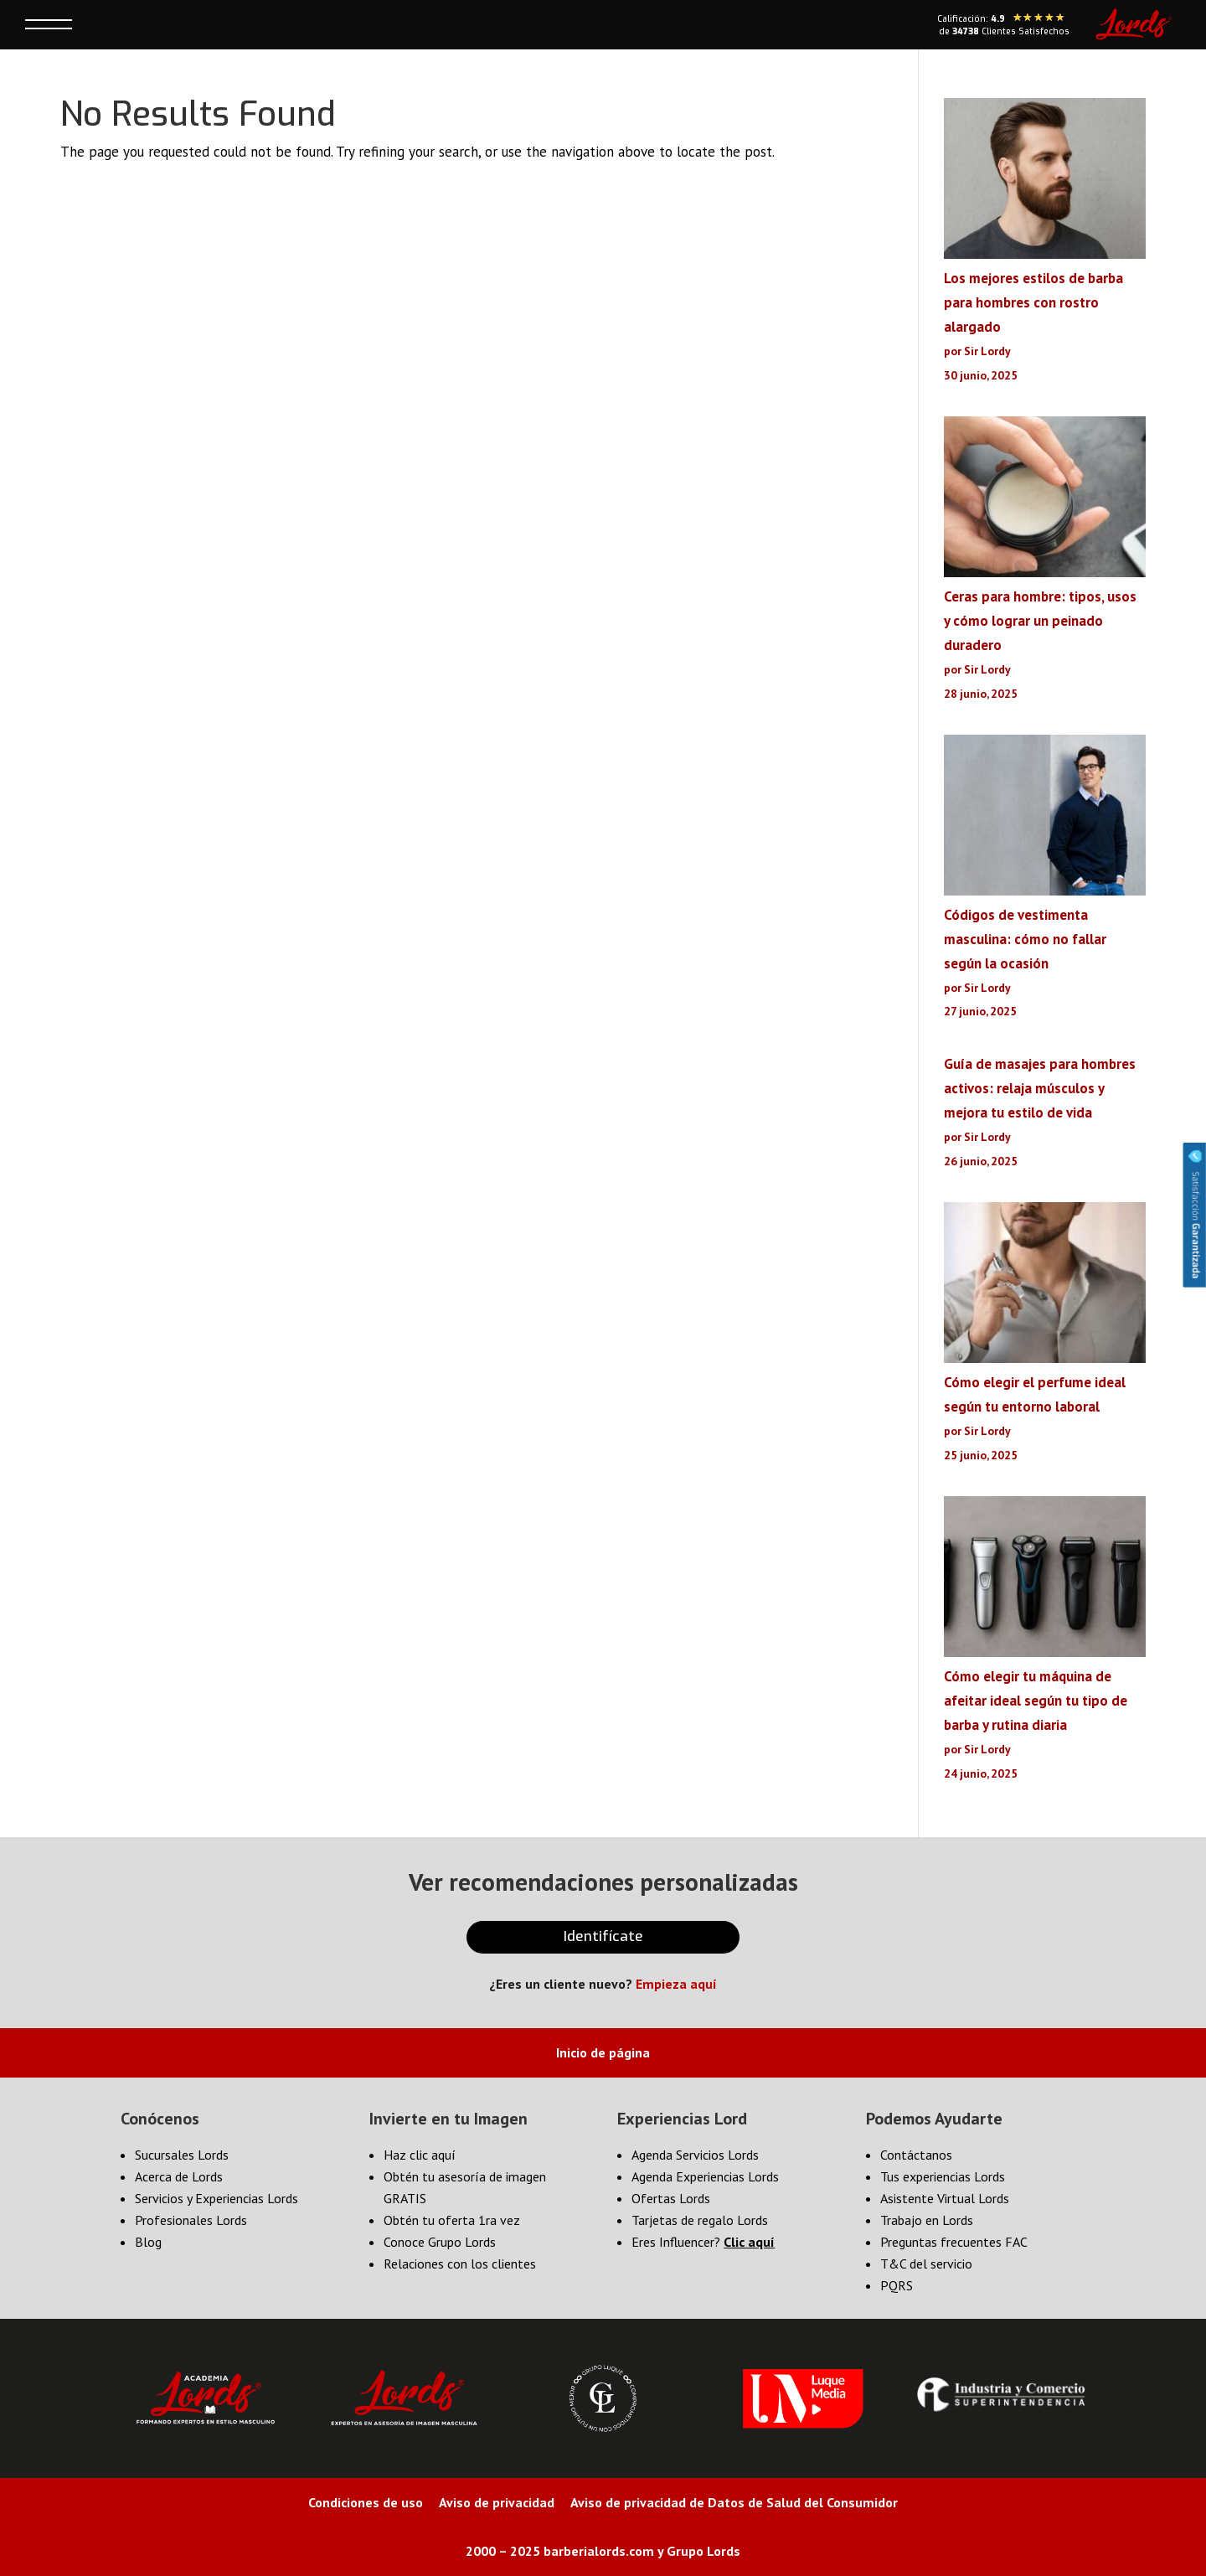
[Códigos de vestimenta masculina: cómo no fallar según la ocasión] (1045, 819)
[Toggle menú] (49, 24)
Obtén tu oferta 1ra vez (452, 2220)
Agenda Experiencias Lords (705, 2176)
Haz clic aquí (420, 2154)
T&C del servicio (926, 2263)
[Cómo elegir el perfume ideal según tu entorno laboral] (1045, 1286)
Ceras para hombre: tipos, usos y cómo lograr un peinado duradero (1040, 620)
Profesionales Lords (191, 2220)
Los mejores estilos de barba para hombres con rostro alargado (1033, 302)
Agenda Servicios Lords (695, 2154)
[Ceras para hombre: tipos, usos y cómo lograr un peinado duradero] (1045, 500)
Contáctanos (916, 2154)
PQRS (896, 2285)
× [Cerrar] (259, 72)
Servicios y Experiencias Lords (216, 2198)
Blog (148, 2241)
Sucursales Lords (182, 2154)
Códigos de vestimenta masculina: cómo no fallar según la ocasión (1025, 939)
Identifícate (603, 1936)
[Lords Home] (1133, 24)
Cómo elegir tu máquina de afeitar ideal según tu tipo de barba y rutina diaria (1035, 1700)
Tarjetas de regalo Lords (699, 2220)
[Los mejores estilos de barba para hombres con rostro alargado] (1045, 182)
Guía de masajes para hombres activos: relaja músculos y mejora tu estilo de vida (1040, 1088)
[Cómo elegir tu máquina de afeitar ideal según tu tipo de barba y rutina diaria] (1045, 1580)
